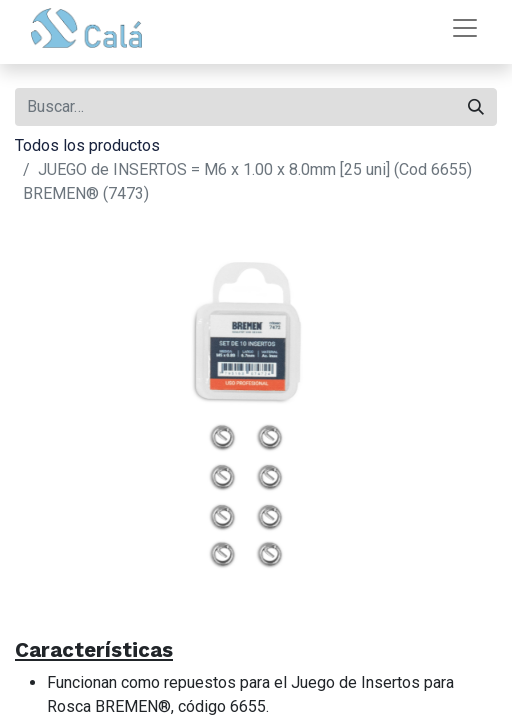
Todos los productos (87, 145)
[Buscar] (476, 107)
